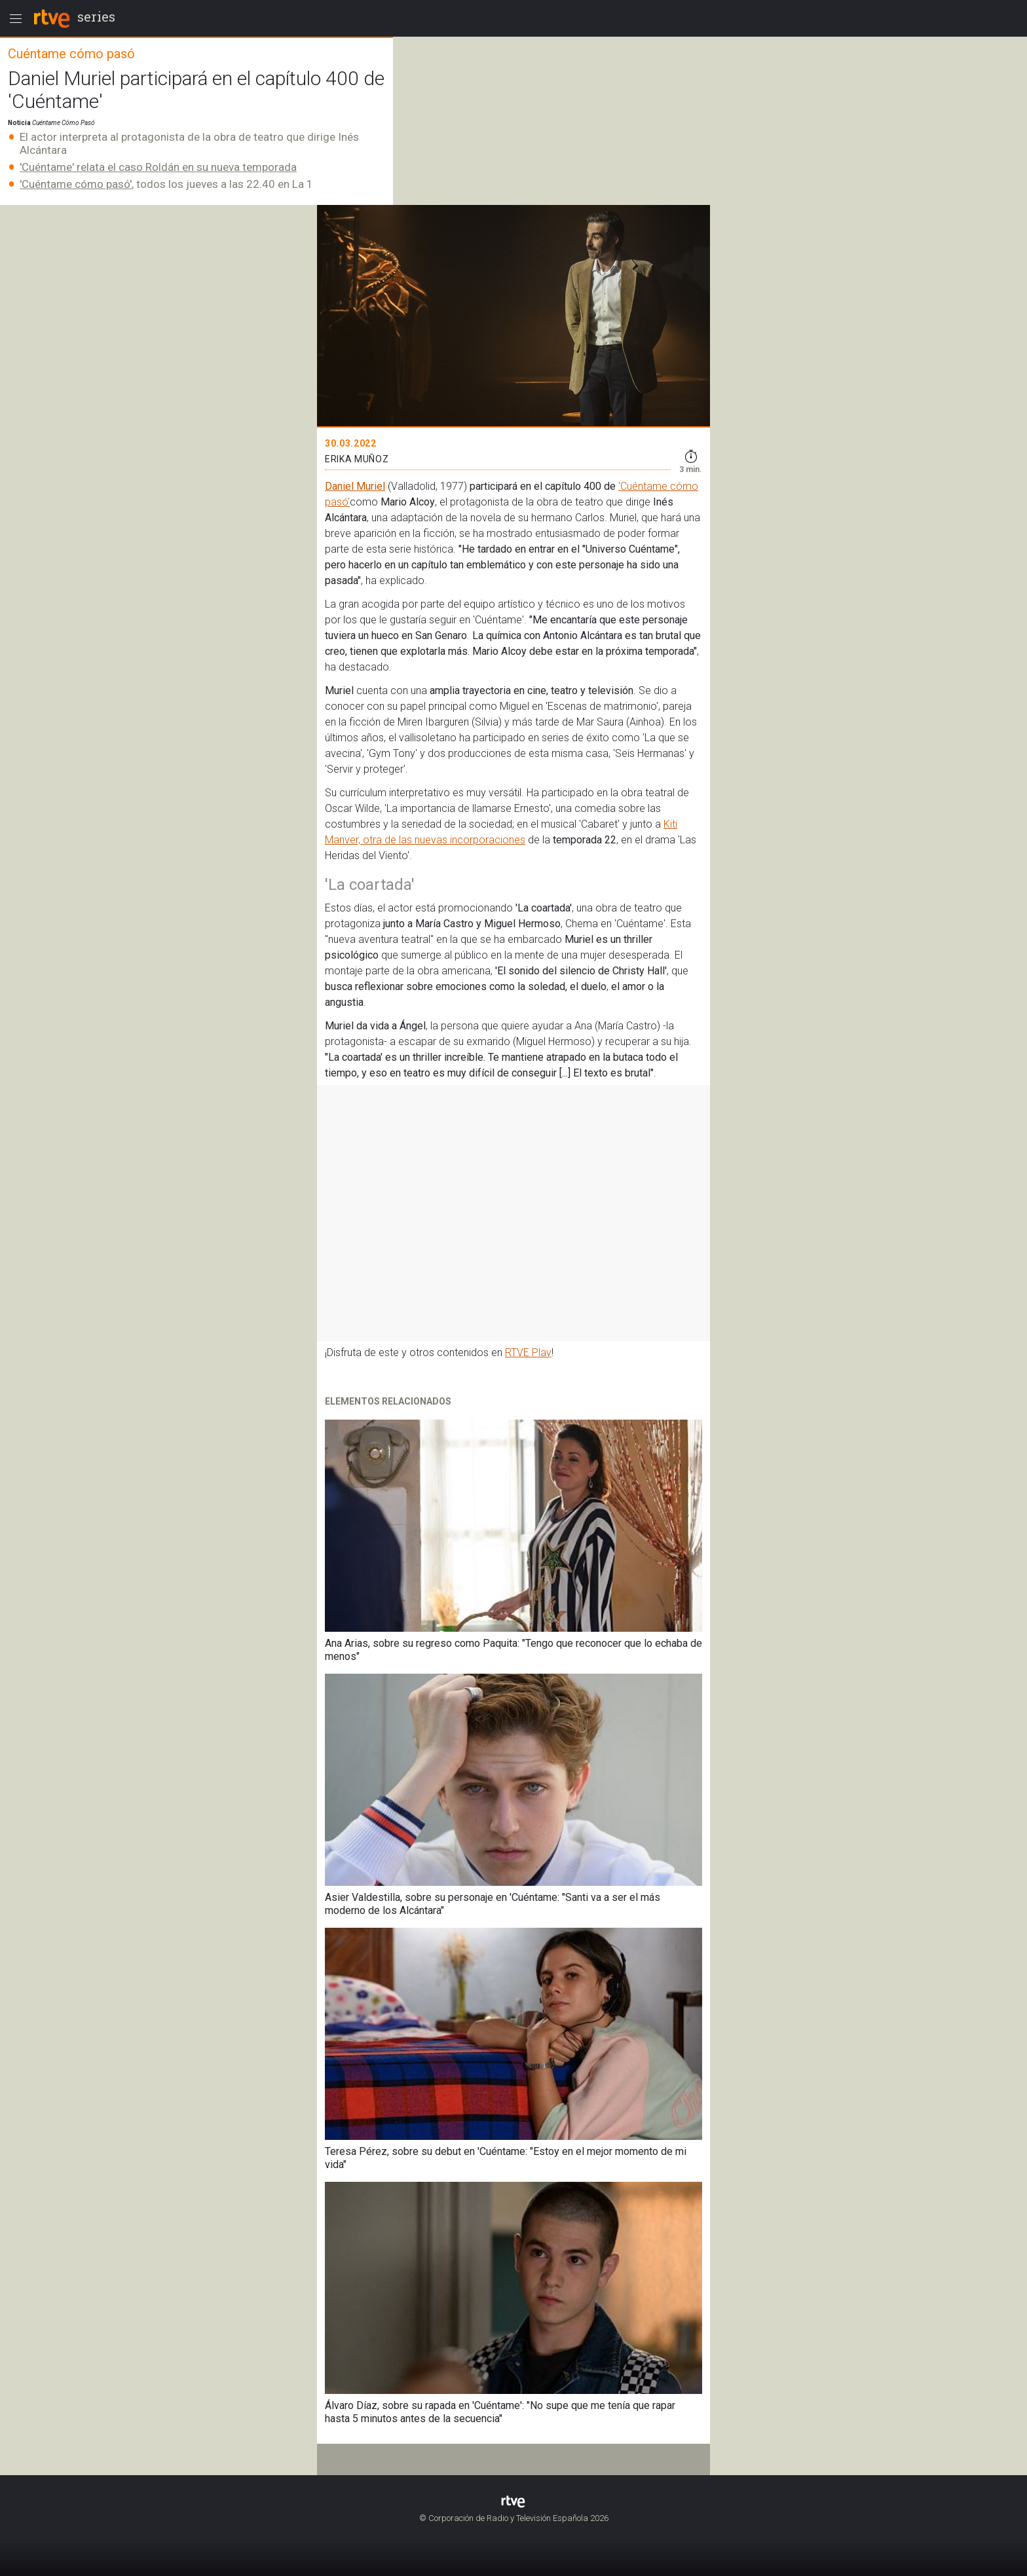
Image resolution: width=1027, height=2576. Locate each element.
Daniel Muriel (355, 486)
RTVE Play (528, 1352)
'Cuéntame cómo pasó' (76, 184)
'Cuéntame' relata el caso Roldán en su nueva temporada (158, 167)
